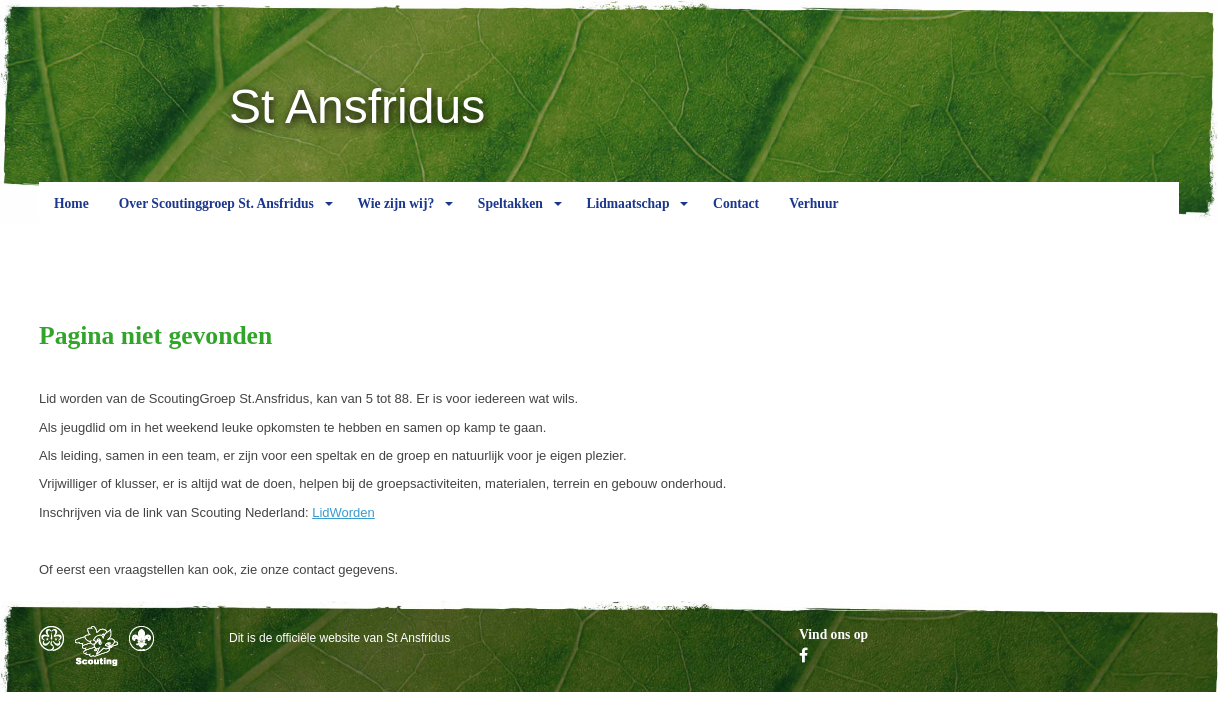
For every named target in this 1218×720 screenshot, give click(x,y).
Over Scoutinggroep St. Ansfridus (216, 219)
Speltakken (510, 219)
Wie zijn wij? (395, 219)
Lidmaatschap (627, 219)
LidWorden (343, 512)
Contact (736, 219)
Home (71, 219)
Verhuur (813, 219)
